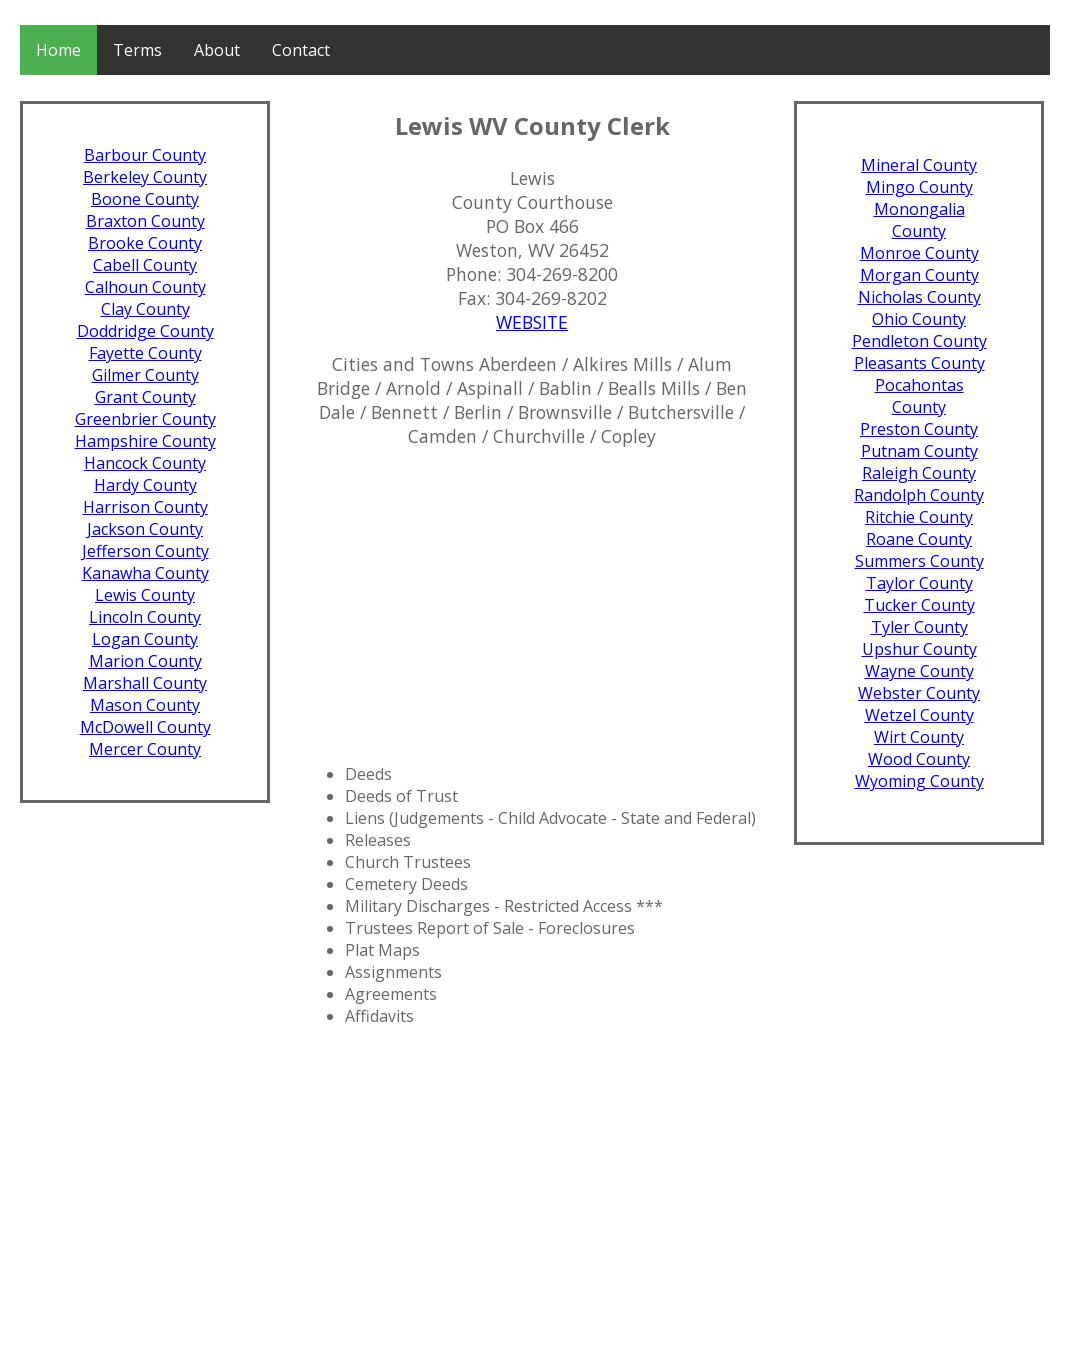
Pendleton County (919, 341)
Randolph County (919, 495)
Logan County (145, 639)
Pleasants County (919, 363)
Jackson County (145, 529)
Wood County (919, 759)
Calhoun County (145, 287)
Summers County (919, 561)
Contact (301, 50)
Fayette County (145, 353)
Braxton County (145, 221)
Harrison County (145, 507)
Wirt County (919, 737)
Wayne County (919, 671)
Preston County (919, 429)
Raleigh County (919, 473)
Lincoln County (145, 617)
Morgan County (919, 275)
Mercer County (145, 749)
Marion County (145, 661)
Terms (137, 50)
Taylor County (919, 583)
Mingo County (919, 187)
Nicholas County (919, 297)
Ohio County (919, 319)
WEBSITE (532, 322)
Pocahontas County (919, 396)
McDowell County (145, 727)
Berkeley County (145, 177)
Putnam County (919, 451)
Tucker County (919, 605)
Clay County (145, 309)
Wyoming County (919, 781)
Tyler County (919, 627)
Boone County (145, 199)
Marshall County (145, 683)
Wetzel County (919, 715)
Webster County (919, 693)
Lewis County (145, 595)
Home (58, 50)
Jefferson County (145, 551)
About (217, 50)
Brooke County (145, 243)
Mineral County (919, 165)
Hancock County (145, 463)
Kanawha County (145, 573)
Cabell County (145, 265)
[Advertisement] (532, 605)
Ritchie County (919, 517)
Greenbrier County (145, 419)
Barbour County (145, 155)
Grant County (145, 397)
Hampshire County (145, 441)
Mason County (145, 705)
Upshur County (919, 649)
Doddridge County (145, 331)
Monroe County (919, 253)
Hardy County (145, 485)
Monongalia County (919, 220)
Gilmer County (145, 375)
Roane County (919, 539)
